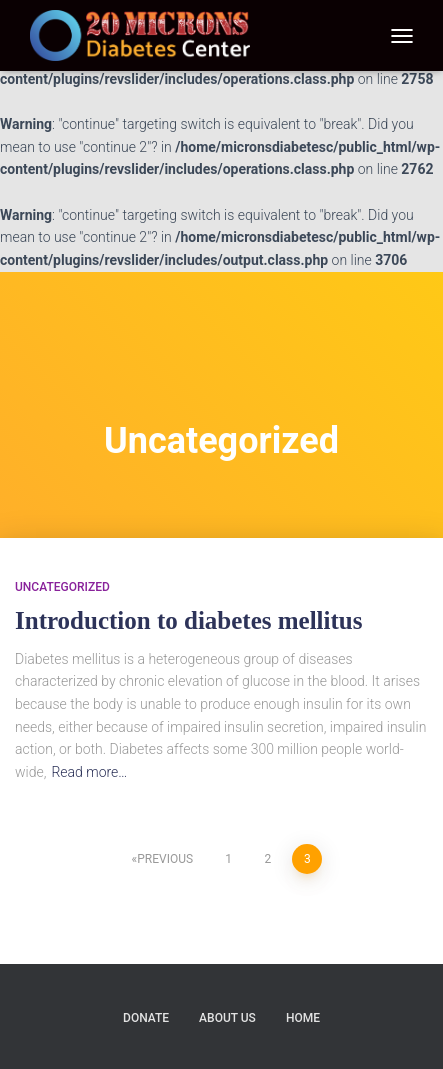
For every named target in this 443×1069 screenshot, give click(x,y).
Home (303, 1018)
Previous (165, 859)
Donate (146, 1018)
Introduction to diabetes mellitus (188, 620)
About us (227, 1018)
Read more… (89, 772)
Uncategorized (62, 587)
